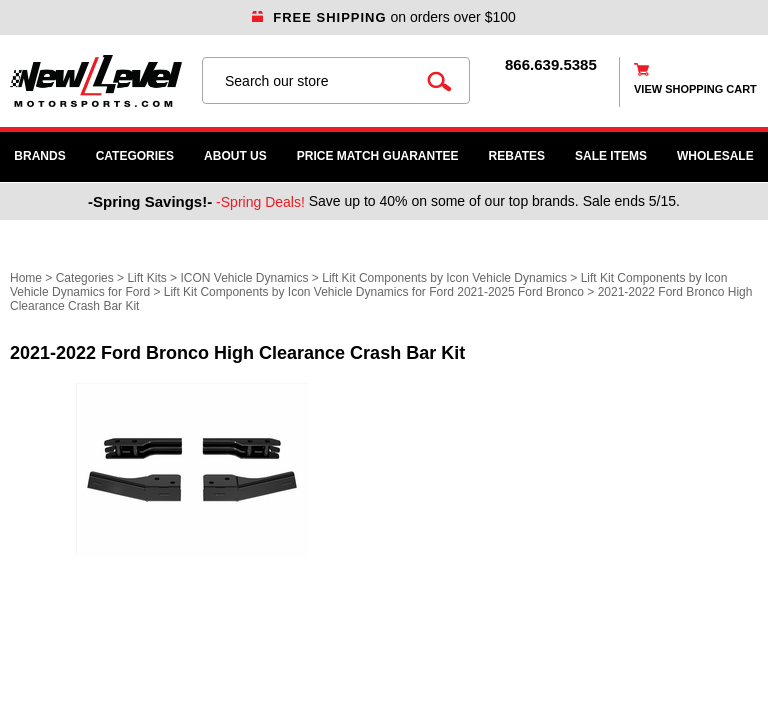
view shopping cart (695, 89)
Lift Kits (146, 278)
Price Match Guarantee (378, 156)
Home (26, 278)
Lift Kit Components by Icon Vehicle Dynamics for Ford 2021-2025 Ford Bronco (374, 292)
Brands (39, 156)
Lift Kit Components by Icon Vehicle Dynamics (444, 278)
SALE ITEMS (611, 156)
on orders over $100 (384, 17)
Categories (135, 156)
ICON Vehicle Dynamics (244, 278)
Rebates (517, 156)
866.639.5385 (551, 64)
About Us (235, 156)
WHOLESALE (715, 156)
